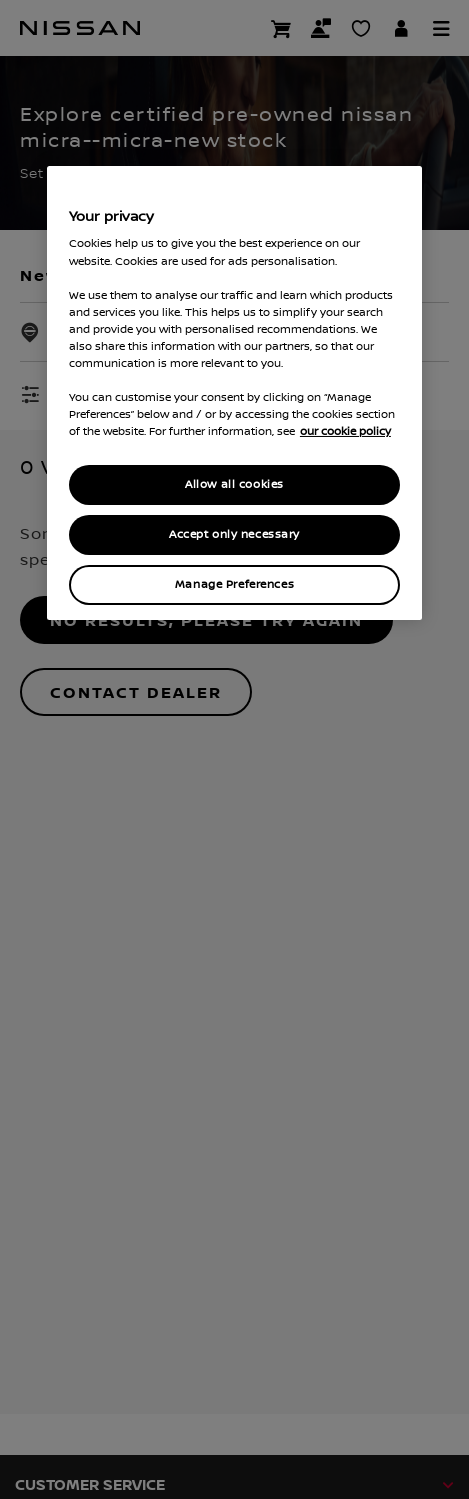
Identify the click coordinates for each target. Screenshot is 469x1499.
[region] (234, 393)
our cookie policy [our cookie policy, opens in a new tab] (345, 431)
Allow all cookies (234, 484)
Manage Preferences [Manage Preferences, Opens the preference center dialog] (234, 584)
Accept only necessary (234, 534)
